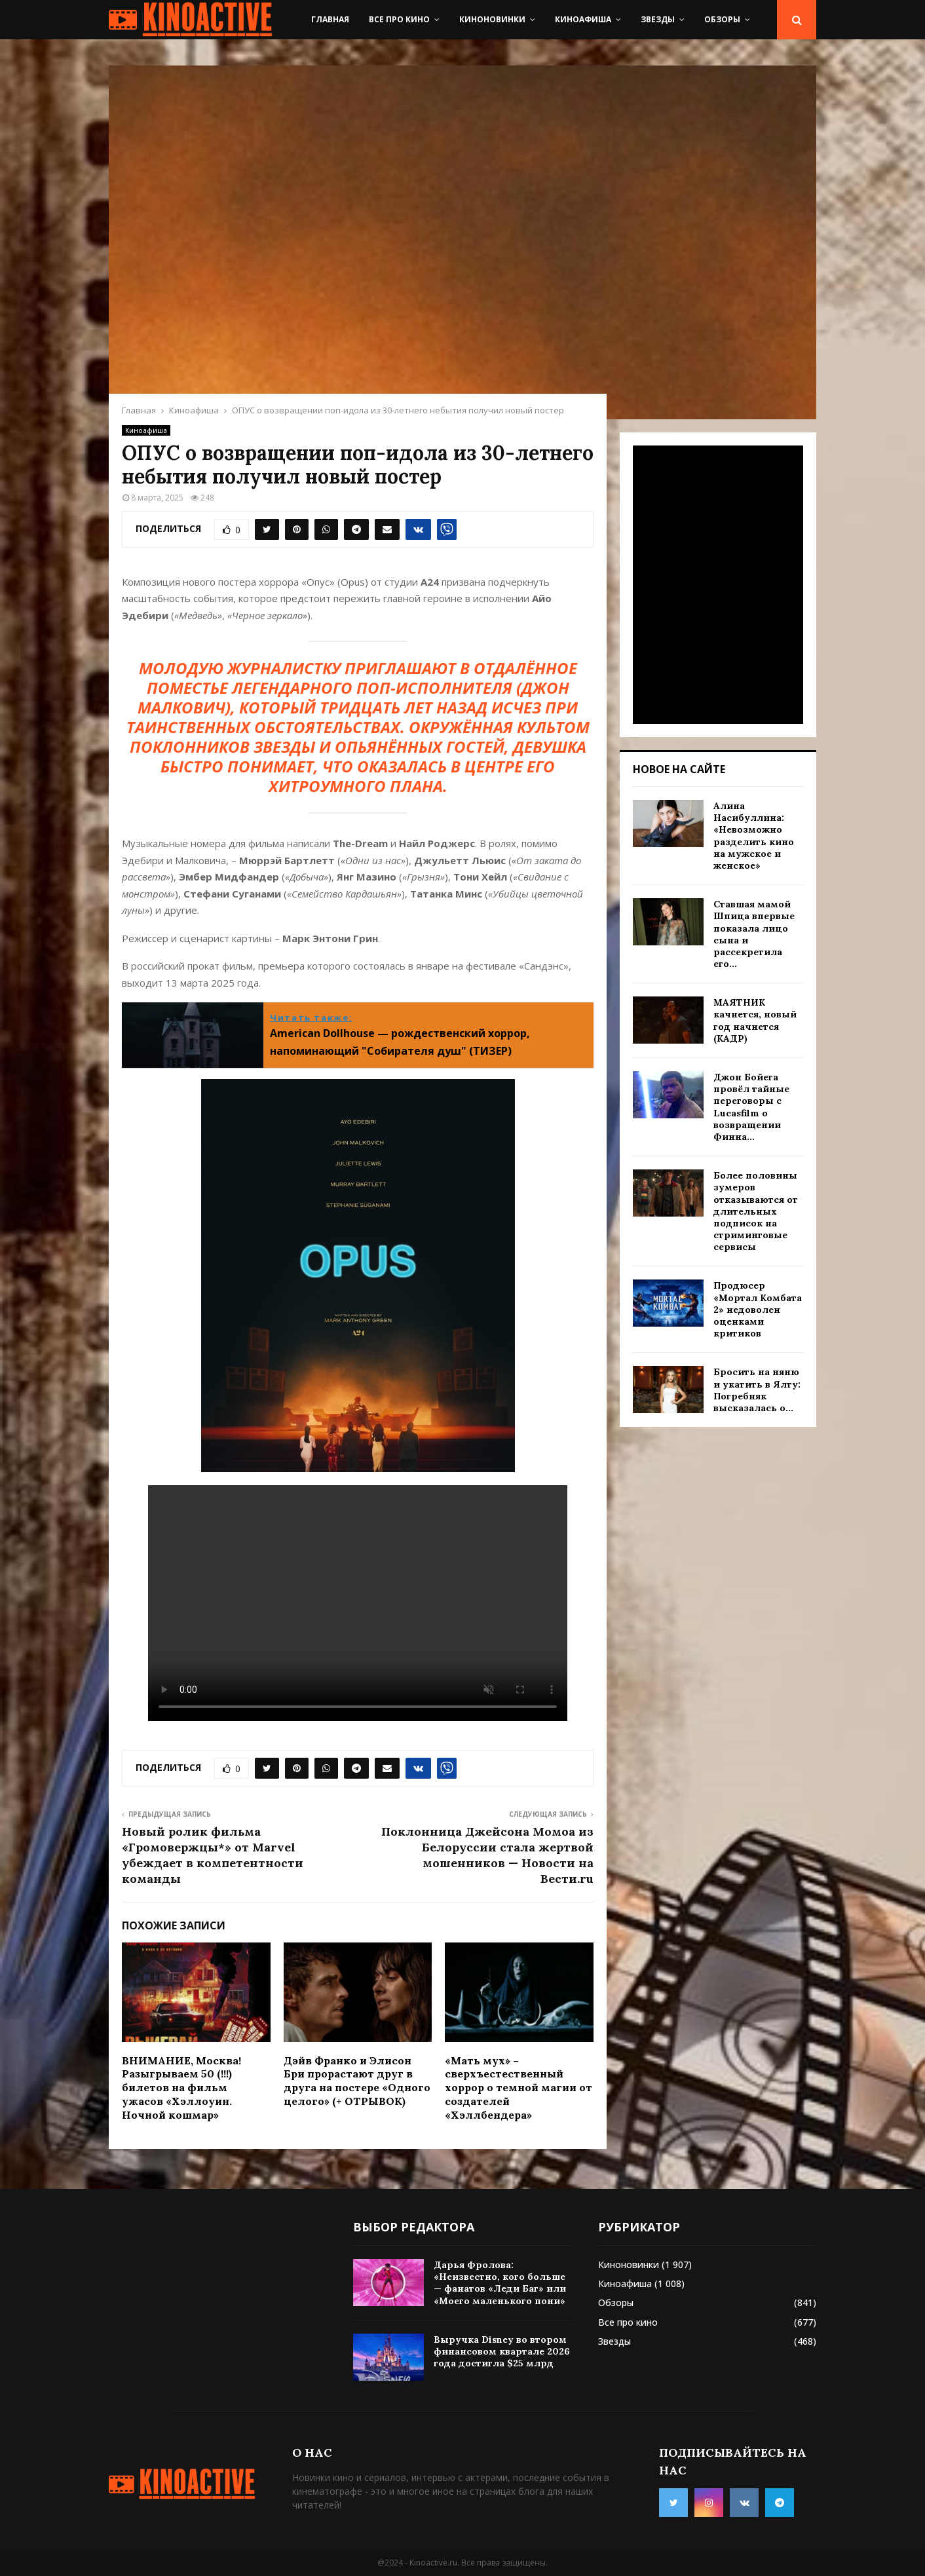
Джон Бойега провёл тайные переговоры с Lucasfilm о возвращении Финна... (751, 1107)
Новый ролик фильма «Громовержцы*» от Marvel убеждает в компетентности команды (212, 1855)
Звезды (658, 19)
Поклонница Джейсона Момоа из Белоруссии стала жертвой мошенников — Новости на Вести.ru (487, 1855)
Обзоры (722, 19)
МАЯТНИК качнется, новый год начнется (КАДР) (755, 1020)
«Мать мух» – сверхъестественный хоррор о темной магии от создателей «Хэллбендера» (518, 2087)
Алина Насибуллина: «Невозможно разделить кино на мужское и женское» (753, 835)
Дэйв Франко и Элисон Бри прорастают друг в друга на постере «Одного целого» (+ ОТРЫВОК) (357, 2081)
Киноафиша (583, 19)
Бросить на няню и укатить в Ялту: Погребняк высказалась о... (757, 1390)
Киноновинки (492, 19)
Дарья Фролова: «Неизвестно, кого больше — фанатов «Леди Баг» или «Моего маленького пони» (500, 2283)
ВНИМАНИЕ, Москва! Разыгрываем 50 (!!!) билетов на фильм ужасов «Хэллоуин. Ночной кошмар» (181, 2087)
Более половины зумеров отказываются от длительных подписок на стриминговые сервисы (755, 1211)
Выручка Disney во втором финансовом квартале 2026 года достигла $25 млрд (502, 2351)
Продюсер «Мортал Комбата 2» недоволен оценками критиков (757, 1309)
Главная (330, 19)
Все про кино (399, 19)
